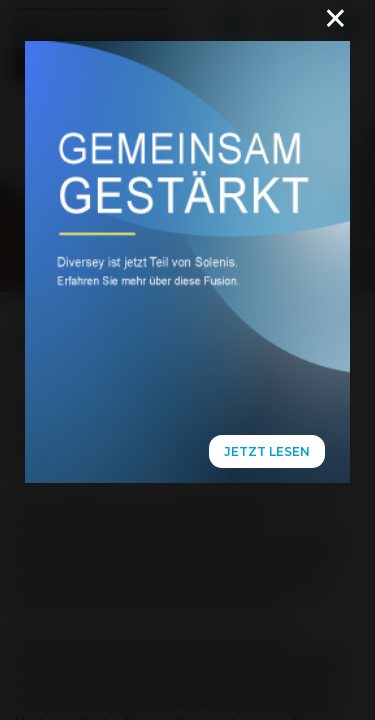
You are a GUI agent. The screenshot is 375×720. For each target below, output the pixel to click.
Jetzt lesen (267, 451)
